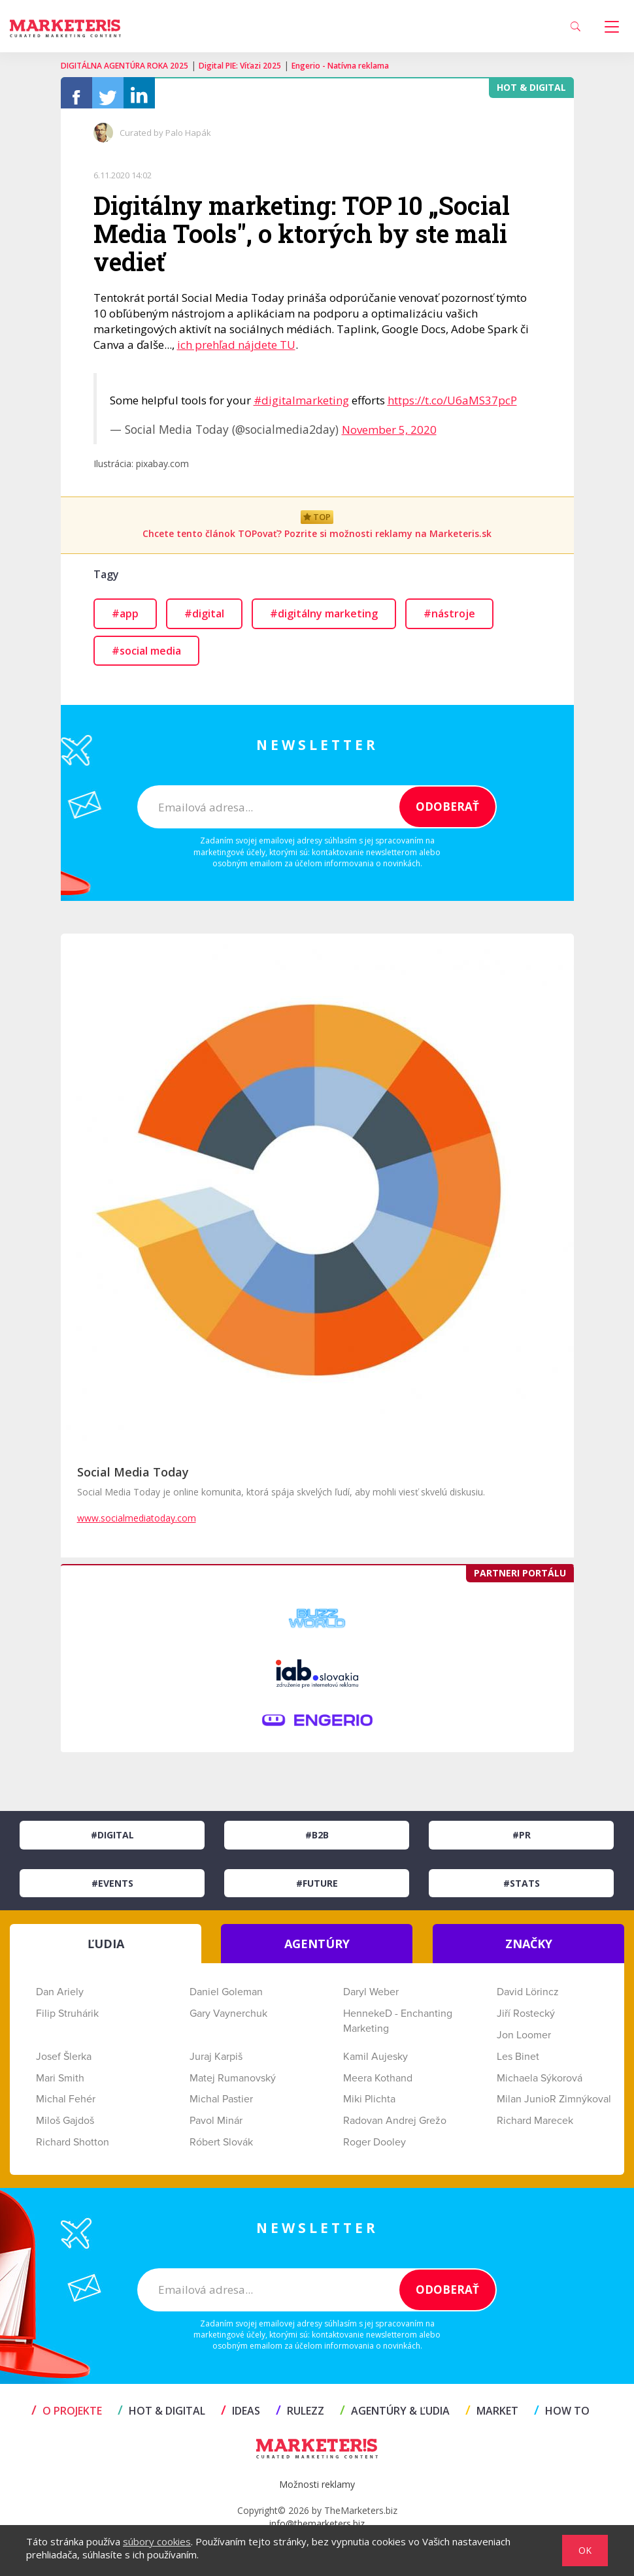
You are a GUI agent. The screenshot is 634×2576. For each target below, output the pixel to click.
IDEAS (240, 2417)
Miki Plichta (369, 2105)
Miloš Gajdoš (65, 2127)
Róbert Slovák (221, 2148)
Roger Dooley (374, 2148)
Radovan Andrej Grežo (394, 2127)
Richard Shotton (72, 2148)
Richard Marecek (535, 2127)
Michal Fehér (65, 2105)
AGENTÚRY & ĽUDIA (395, 2417)
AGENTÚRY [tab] (317, 1950)
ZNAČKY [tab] (528, 1950)
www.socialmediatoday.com (136, 1524)
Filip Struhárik (67, 2020)
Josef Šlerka (64, 2063)
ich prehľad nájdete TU (236, 351)
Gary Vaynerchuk (228, 2020)
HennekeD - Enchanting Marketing (397, 2028)
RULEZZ (300, 2417)
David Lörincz (528, 1998)
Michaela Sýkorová (539, 2084)
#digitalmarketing (301, 406)
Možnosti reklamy (317, 2491)
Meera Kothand (377, 2084)
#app (125, 620)
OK (585, 2550)
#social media (146, 657)
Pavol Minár (216, 2127)
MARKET (491, 2417)
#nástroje (449, 620)
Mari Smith (60, 2084)
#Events (112, 1889)
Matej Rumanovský (233, 2084)
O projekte (66, 2417)
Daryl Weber (371, 1998)
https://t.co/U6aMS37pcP (452, 406)
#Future (317, 1889)
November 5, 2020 (389, 436)
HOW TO (562, 2417)
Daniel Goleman (226, 1998)
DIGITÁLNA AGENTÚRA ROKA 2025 (124, 65)
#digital (204, 620)
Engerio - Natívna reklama (340, 65)
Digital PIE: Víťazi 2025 (240, 65)
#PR (521, 1841)
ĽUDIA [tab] (106, 1950)
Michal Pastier (221, 2105)
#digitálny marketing (324, 620)
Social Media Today (133, 1478)
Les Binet (518, 2063)
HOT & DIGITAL (161, 2417)
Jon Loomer (524, 2041)
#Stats (521, 1889)
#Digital (112, 1841)
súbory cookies (157, 2541)
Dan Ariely (60, 1998)
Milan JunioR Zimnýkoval (554, 2105)
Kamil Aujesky (375, 2063)
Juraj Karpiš (216, 2063)
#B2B (317, 1841)
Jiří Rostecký (526, 2020)
